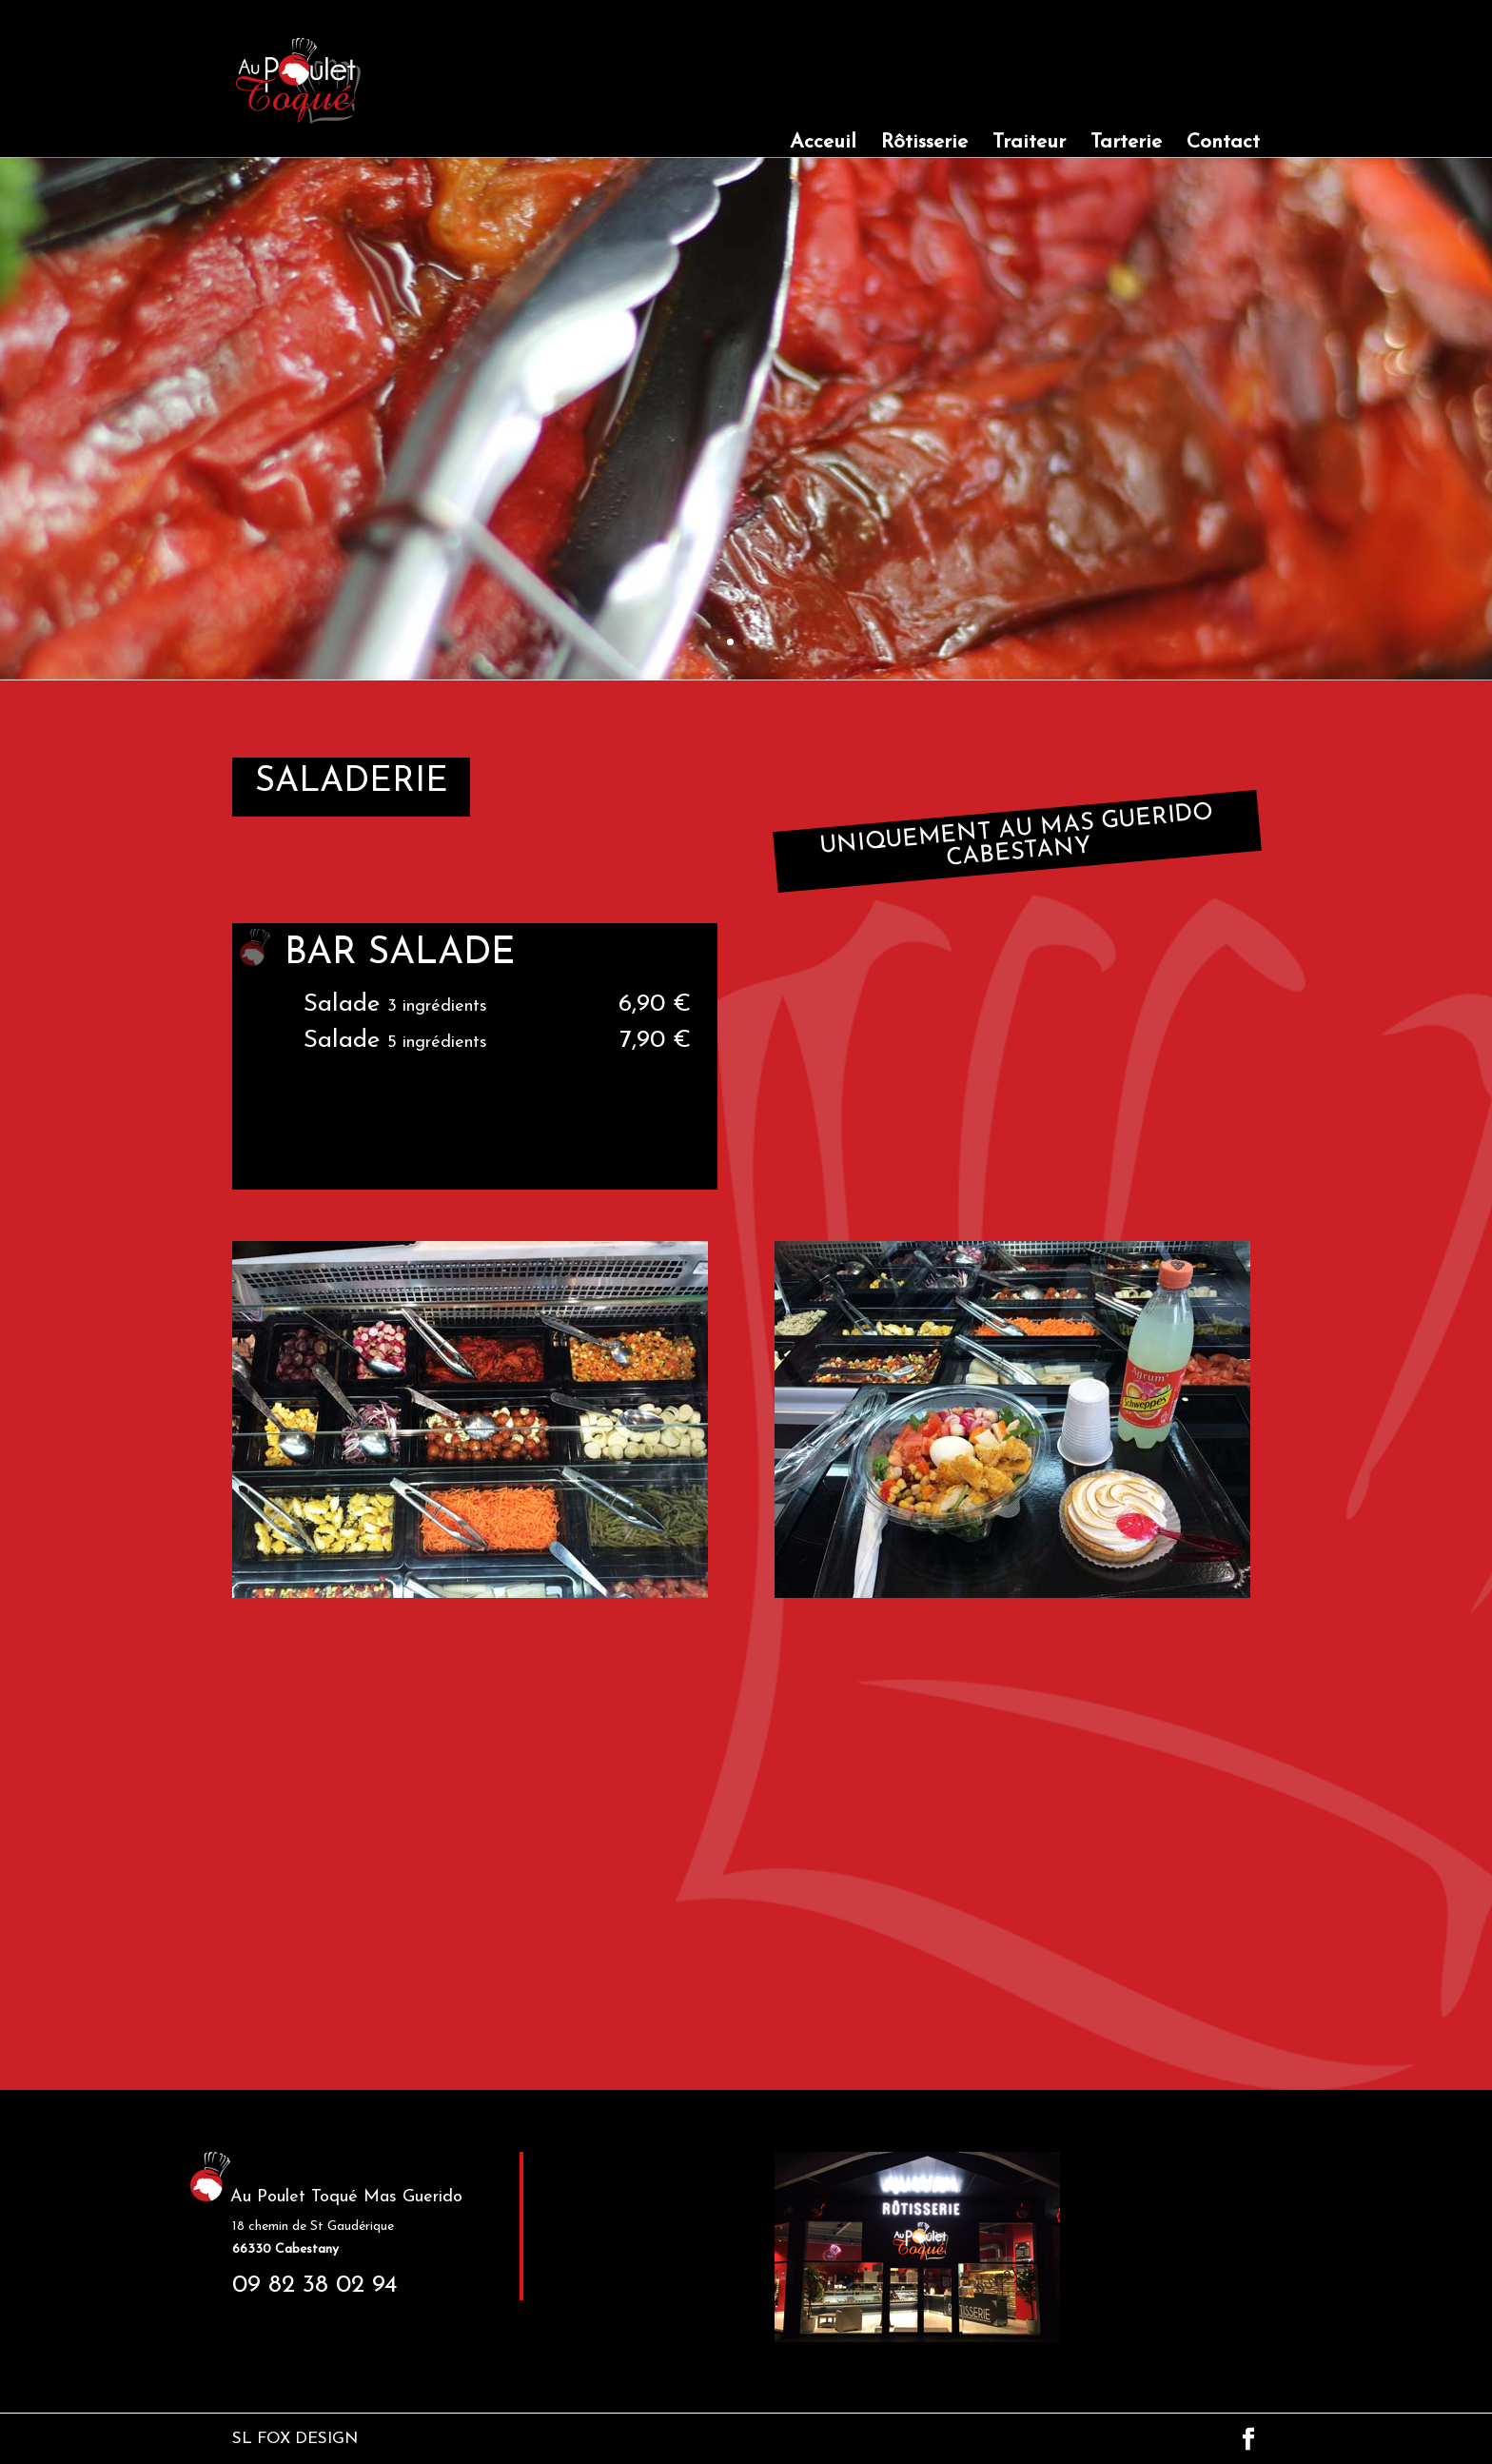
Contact (1223, 144)
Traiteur (1029, 144)
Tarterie (1126, 144)
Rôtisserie (924, 144)
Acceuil (823, 144)
